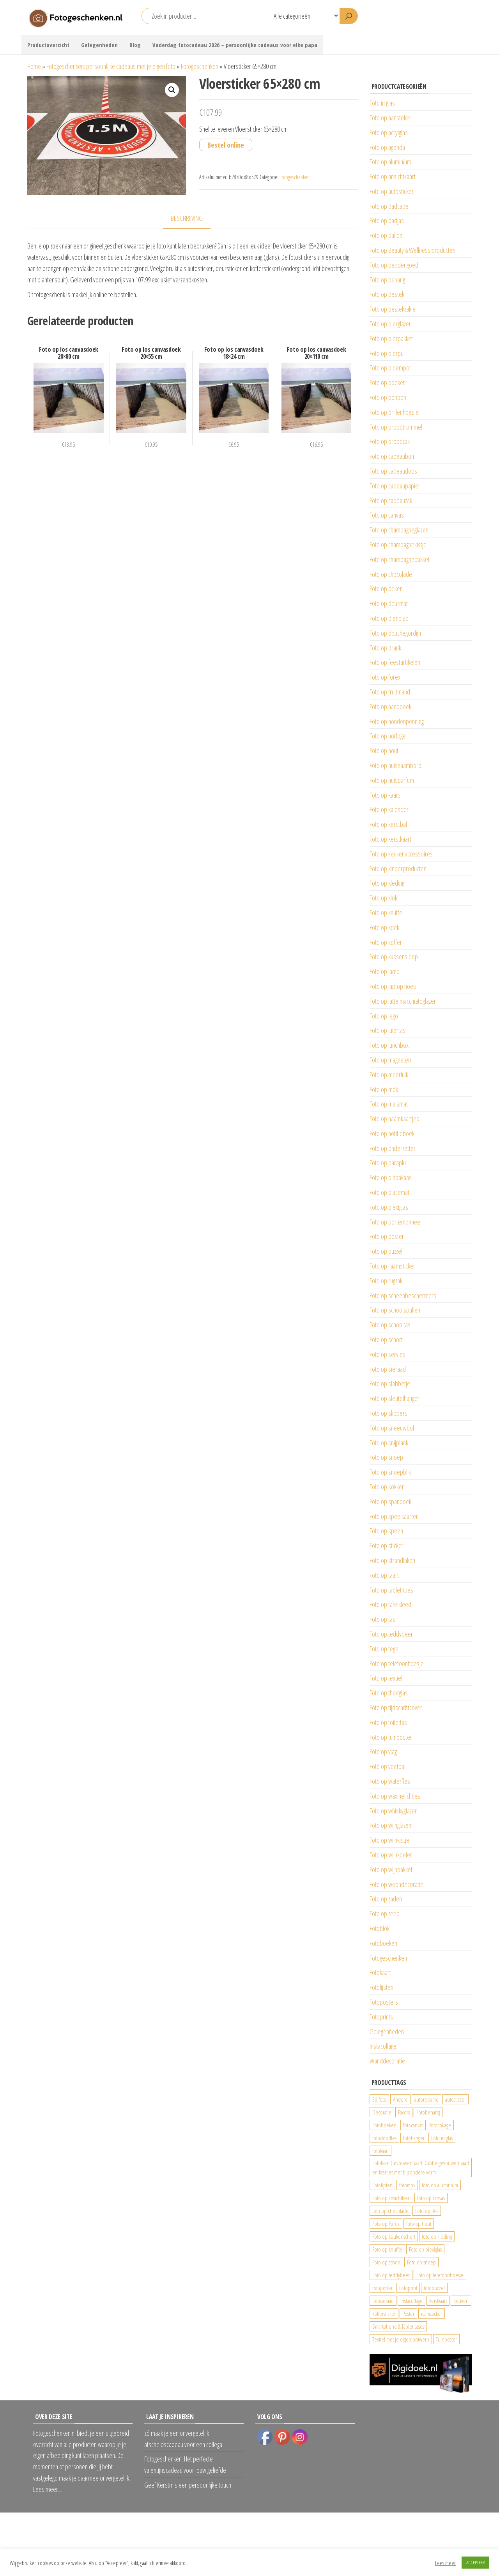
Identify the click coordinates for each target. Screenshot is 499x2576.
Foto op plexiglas (389, 1207)
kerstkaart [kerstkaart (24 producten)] (438, 2301)
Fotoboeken (383, 1943)
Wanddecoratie (387, 2060)
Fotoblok (379, 1928)
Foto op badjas (387, 220)
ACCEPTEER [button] (475, 2562)
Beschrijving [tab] (187, 218)
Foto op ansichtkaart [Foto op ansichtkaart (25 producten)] (391, 2198)
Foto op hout (384, 750)
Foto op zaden (386, 1898)
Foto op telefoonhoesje (397, 1663)
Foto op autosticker (392, 191)
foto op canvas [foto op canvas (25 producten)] (431, 2198)
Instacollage (383, 2046)
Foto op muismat (389, 1103)
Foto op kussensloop (394, 956)
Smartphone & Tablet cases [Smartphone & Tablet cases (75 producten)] (398, 2326)
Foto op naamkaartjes (394, 1118)
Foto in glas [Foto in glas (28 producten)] (442, 2138)
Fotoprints (381, 2016)
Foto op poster (387, 1236)
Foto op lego (384, 1015)
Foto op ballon (386, 235)
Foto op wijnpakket (391, 1869)
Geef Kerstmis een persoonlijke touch (187, 2485)
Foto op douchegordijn (395, 633)
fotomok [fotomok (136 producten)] (407, 2185)
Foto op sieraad (388, 1369)
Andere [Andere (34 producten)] (400, 2099)
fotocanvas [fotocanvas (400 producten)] (413, 2125)
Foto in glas (382, 102)
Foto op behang (387, 279)
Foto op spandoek (390, 1501)
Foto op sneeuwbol (392, 1427)
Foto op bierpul (387, 353)
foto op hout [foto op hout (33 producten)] (418, 2223)
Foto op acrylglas (389, 132)
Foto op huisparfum (392, 780)
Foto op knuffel (386, 912)
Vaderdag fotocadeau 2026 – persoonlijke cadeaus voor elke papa (234, 45)
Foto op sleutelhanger (394, 1398)
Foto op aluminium (390, 161)
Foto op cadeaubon (392, 456)
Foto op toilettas (388, 1722)
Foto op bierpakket (391, 338)
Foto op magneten (390, 1059)
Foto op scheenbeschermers (403, 1295)
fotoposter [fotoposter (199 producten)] (382, 2288)
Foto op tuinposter (391, 1737)
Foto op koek (384, 927)
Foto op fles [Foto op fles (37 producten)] (426, 2211)
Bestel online (225, 145)
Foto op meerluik (389, 1074)
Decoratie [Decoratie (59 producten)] (381, 2112)
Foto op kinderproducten (398, 868)
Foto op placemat (389, 1192)
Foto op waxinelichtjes (395, 1796)
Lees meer (445, 2562)
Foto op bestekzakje (393, 309)
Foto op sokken (387, 1486)
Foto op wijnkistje (389, 1840)
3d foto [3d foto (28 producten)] (379, 2099)
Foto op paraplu (388, 1162)
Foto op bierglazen (391, 323)
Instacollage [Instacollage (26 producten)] (411, 2301)
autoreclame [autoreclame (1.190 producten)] (426, 2099)
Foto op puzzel (386, 1251)
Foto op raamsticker (392, 1265)
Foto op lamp (385, 971)
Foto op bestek (387, 294)
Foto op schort (386, 1339)
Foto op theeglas (389, 1692)
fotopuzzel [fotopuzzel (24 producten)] (434, 2288)
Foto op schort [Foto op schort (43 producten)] (386, 2262)
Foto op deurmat (389, 603)
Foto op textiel (386, 1678)
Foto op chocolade (391, 574)
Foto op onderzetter (393, 1148)
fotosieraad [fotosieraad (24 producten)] (383, 2301)
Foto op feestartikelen (395, 662)
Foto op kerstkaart (390, 839)
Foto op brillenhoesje (394, 412)
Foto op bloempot (390, 367)
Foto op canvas (387, 515)
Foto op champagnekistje (398, 544)
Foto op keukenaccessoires (401, 853)
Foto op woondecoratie (396, 1884)
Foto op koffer (386, 942)
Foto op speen (386, 1530)
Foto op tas (382, 1619)
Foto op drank (385, 647)
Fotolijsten (381, 1987)
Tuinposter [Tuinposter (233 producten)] (446, 2339)
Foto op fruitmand (390, 691)
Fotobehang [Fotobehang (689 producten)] (428, 2112)
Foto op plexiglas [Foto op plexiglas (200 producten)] (425, 2249)
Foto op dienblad (389, 618)
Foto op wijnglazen (390, 1825)
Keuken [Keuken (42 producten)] (461, 2301)
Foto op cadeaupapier (395, 485)
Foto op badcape (389, 206)
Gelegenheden (99, 45)
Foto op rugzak (386, 1280)
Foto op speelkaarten (394, 1516)
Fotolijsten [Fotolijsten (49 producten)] (382, 2185)
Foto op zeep (385, 1913)
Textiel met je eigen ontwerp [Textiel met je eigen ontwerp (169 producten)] (400, 2339)
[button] (172, 90)
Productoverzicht (48, 45)
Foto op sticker (386, 1545)
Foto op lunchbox (389, 1045)
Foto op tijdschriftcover (396, 1707)
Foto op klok (383, 897)
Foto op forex (385, 677)
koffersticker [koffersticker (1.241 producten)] (384, 2313)
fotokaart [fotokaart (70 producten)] (380, 2151)
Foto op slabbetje (390, 1383)
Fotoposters (384, 2002)
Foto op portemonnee (395, 1221)
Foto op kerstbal (388, 824)
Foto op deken (386, 588)
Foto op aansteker (390, 117)
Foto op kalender (389, 809)
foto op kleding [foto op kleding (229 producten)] (437, 2236)
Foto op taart (384, 1575)
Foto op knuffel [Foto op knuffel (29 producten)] (387, 2249)
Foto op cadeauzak (391, 500)
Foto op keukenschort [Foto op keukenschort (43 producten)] (393, 2236)
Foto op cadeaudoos (393, 471)
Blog (135, 45)
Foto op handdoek (390, 706)
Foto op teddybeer (391, 1634)
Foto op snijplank (389, 1442)
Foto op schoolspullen (395, 1309)
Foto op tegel (385, 1648)
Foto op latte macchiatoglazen (403, 1001)
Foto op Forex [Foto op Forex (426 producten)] (386, 2223)
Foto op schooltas (390, 1324)
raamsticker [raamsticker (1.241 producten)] (431, 2313)
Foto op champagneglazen (399, 529)
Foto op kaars (385, 795)
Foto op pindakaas (391, 1177)
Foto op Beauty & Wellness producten (412, 250)
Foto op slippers (388, 1413)
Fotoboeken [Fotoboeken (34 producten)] (384, 2125)
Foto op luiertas (387, 1030)
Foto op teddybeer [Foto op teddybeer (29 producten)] (391, 2275)
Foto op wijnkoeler (391, 1854)
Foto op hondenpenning (397, 721)
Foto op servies (387, 1354)
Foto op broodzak (390, 441)
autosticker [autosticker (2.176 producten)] (455, 2099)
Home (34, 66)
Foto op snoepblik (390, 1472)
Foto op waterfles (390, 1781)
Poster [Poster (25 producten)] (408, 2313)
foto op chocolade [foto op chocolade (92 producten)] (390, 2211)
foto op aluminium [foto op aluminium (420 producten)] (440, 2185)
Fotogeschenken (199, 66)
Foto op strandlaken (392, 1560)
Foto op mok (384, 1089)
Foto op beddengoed (394, 265)
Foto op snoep (386, 1457)
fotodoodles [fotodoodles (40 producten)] (384, 2138)
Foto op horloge (388, 735)
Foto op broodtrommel (396, 427)
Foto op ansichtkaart (393, 176)
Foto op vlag (383, 1751)
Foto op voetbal (387, 1766)
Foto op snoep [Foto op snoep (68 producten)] (421, 2262)
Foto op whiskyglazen (394, 1810)
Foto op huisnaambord (395, 765)
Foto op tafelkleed (390, 1604)
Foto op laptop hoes (393, 986)
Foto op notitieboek (392, 1133)
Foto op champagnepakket (400, 559)
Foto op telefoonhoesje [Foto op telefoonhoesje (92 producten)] (440, 2275)
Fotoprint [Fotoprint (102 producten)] (408, 2288)
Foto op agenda (387, 147)
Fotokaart (380, 1972)
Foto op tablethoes (391, 1590)
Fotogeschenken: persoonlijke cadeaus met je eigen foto (110, 66)
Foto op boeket (387, 382)
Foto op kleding (387, 883)
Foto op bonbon (388, 397)
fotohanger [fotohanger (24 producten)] (414, 2138)
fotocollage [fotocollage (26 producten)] (440, 2125)
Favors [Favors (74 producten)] (404, 2112)
